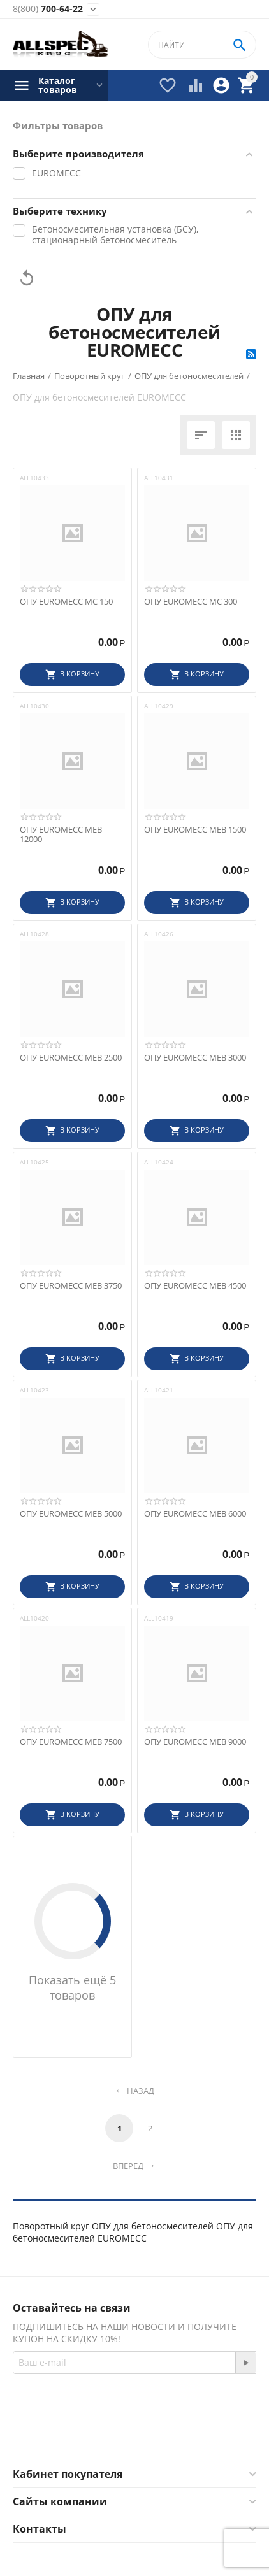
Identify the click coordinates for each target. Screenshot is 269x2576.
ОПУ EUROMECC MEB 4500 (195, 1286)
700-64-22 (48, 9)
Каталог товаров (57, 85)
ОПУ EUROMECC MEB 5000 (71, 1514)
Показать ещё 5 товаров (72, 1987)
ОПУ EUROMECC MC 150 (66, 602)
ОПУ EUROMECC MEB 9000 (195, 1742)
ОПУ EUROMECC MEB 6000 (195, 1514)
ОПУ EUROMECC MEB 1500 (195, 830)
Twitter (171, 2437)
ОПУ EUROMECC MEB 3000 (195, 1058)
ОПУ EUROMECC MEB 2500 (71, 1058)
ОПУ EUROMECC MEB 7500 (71, 1742)
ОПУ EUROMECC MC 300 (190, 602)
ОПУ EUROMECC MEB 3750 (71, 1286)
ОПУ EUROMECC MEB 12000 (61, 835)
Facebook (102, 2437)
